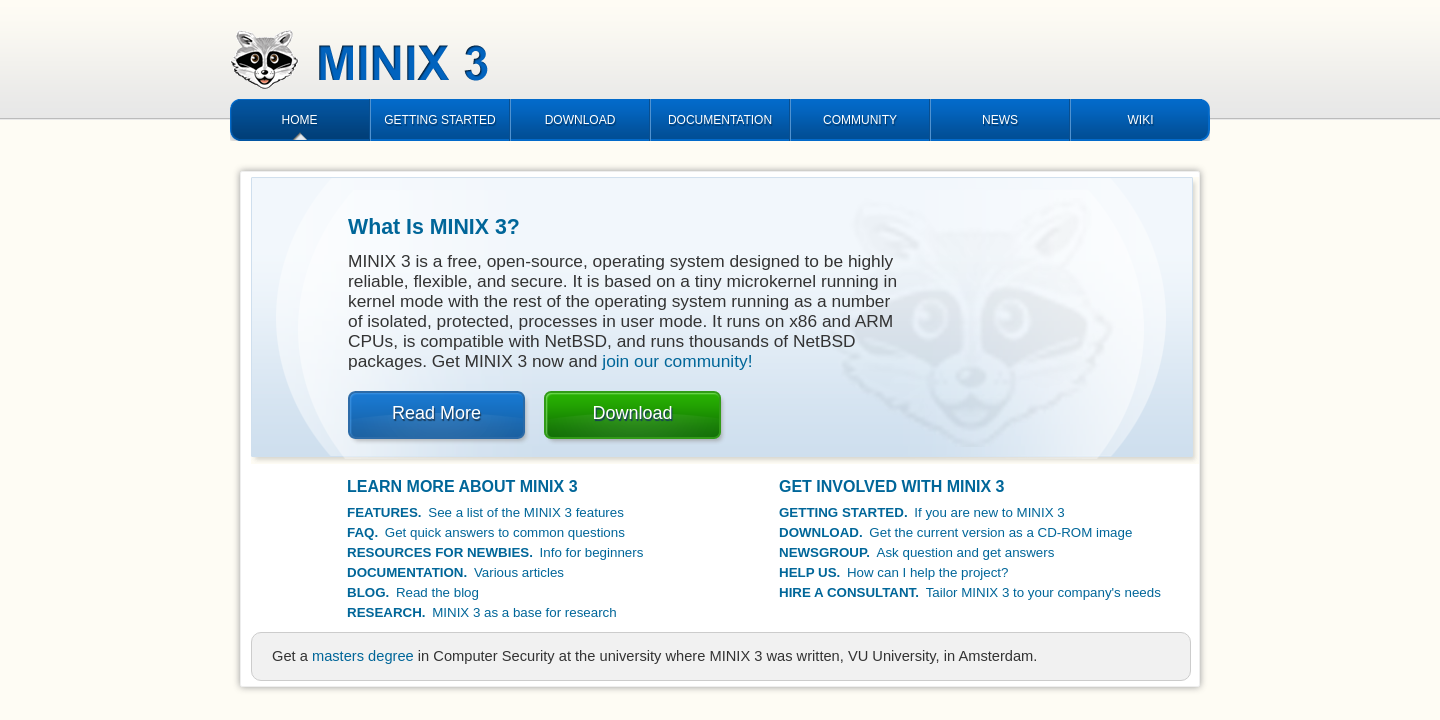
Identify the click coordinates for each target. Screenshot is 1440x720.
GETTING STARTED (440, 120)
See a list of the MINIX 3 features (485, 512)
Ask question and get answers (916, 552)
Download (632, 413)
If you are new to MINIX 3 (922, 512)
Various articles (455, 572)
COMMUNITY (860, 120)
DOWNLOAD (580, 120)
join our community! (677, 361)
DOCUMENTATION (720, 120)
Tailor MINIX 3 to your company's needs (970, 592)
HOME (300, 120)
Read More (436, 413)
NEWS (1000, 120)
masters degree (363, 656)
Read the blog (413, 592)
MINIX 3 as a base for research (482, 612)
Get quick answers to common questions (486, 532)
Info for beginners (495, 552)
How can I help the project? (893, 572)
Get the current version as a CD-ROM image (955, 532)
